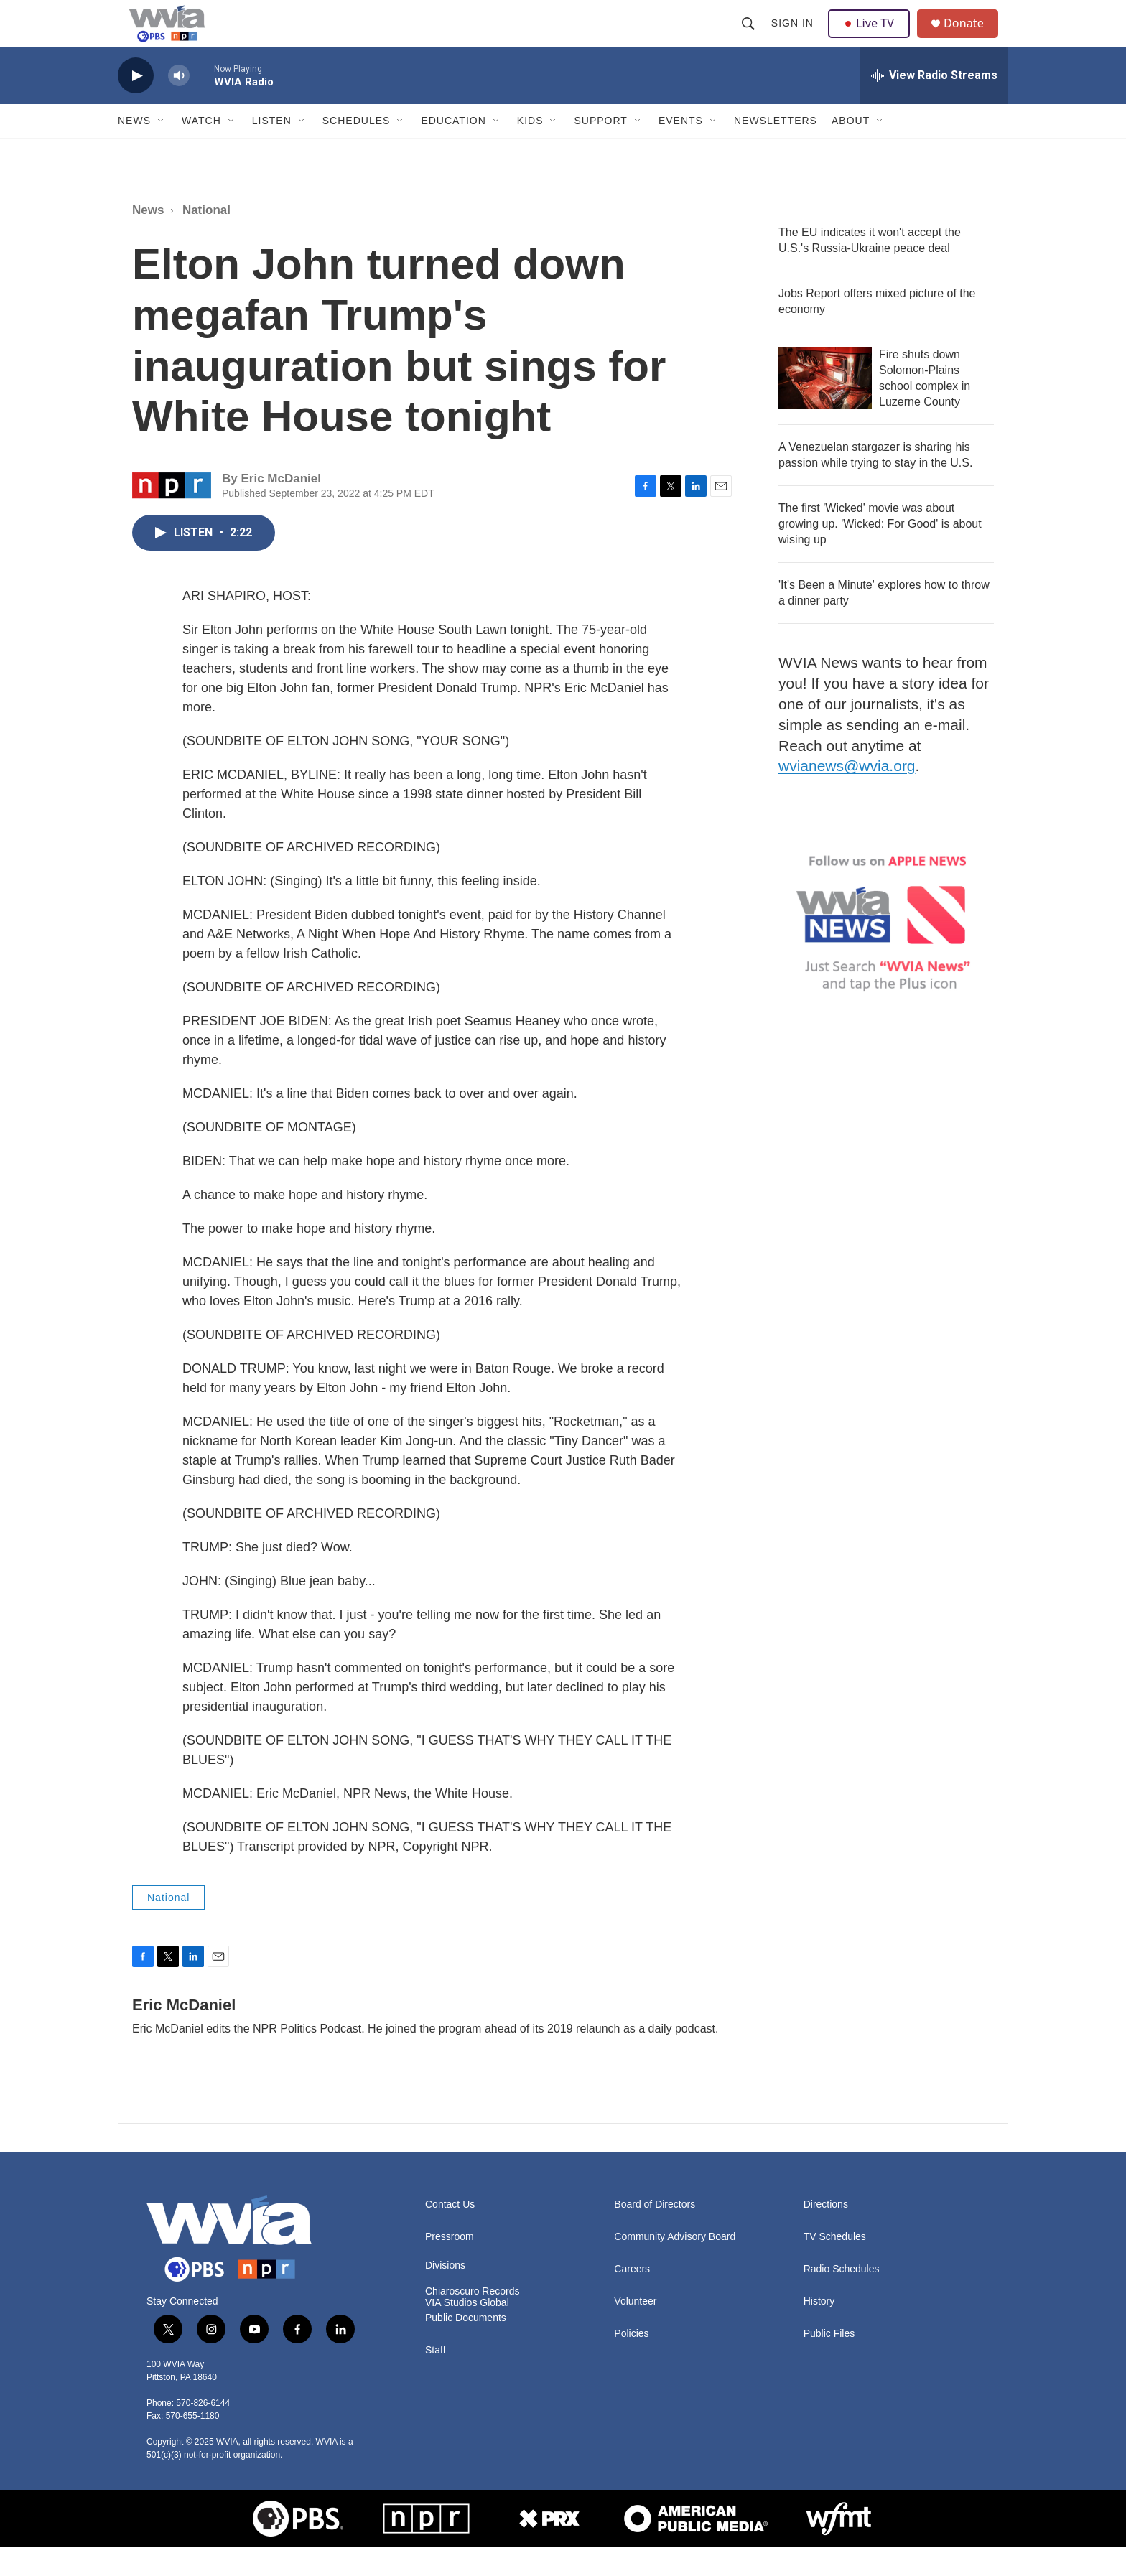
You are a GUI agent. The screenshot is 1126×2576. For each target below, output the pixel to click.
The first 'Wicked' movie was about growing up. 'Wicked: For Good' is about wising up (880, 552)
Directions (826, 2233)
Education (453, 149)
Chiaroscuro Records (472, 2320)
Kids (530, 149)
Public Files (829, 2362)
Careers (632, 2297)
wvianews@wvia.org (847, 794)
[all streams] (934, 104)
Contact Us (450, 2233)
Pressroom (449, 2265)
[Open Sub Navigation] (161, 149)
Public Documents (465, 2346)
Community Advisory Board (674, 2265)
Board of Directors (654, 2233)
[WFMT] (839, 2547)
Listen (272, 149)
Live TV (872, 37)
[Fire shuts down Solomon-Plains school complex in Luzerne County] (825, 406)
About (851, 149)
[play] (135, 104)
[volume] (179, 104)
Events (681, 149)
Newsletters (775, 149)
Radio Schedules (842, 2297)
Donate (971, 37)
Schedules (356, 149)
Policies (631, 2362)
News (134, 149)
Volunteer (635, 2330)
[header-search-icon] (749, 37)
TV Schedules (835, 2265)
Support (600, 149)
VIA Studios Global (467, 2331)
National (206, 239)
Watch (201, 149)
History (819, 2330)
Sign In (794, 37)
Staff (435, 2379)
